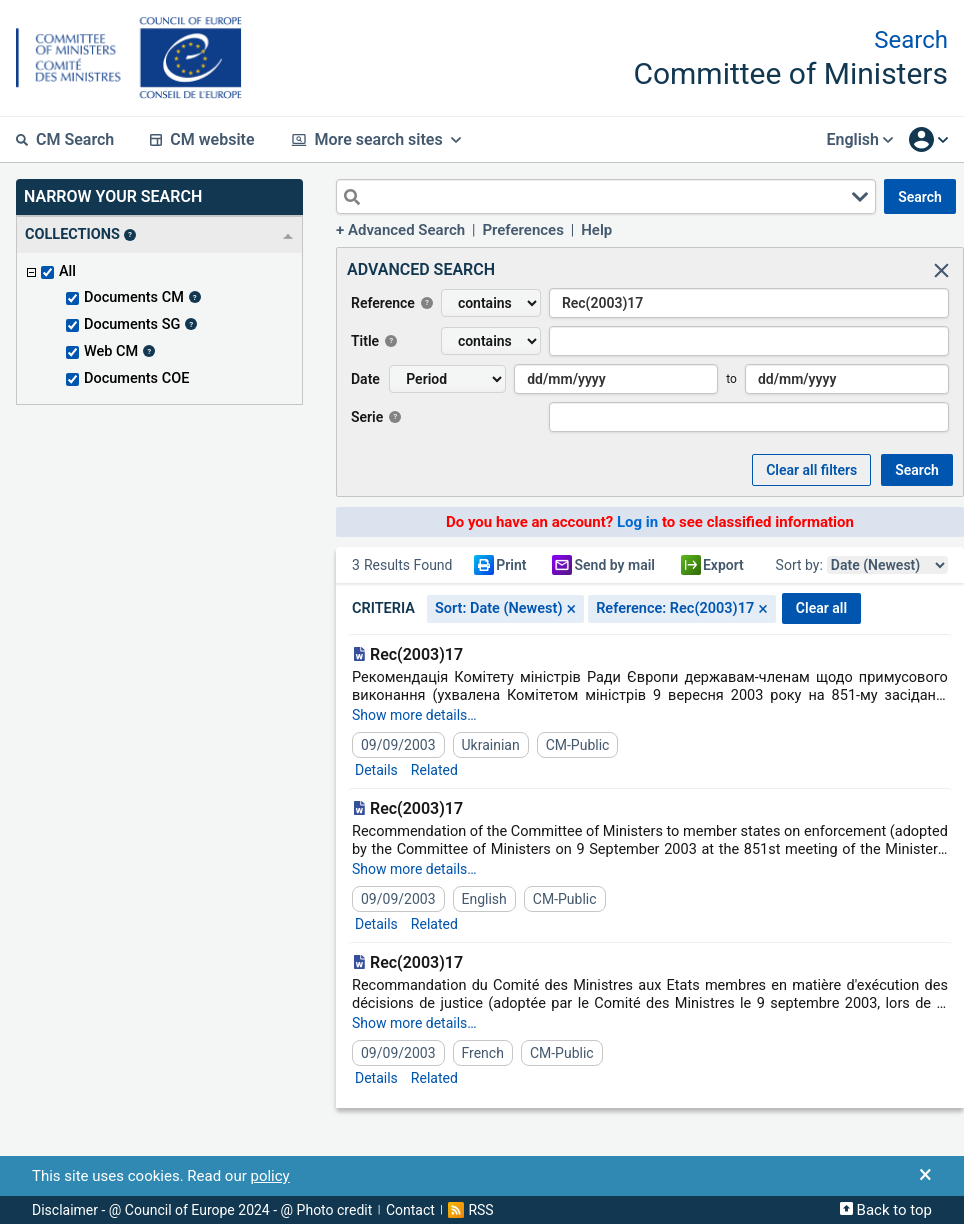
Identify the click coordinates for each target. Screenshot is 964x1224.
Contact (410, 1210)
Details (376, 770)
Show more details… (414, 715)
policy (269, 1176)
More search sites (376, 139)
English (859, 139)
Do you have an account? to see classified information (650, 522)
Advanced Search (406, 230)
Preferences (523, 230)
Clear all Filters (811, 470)
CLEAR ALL (821, 608)
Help (596, 230)
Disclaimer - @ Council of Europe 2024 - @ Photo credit (202, 1210)
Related (434, 770)
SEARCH (920, 197)
